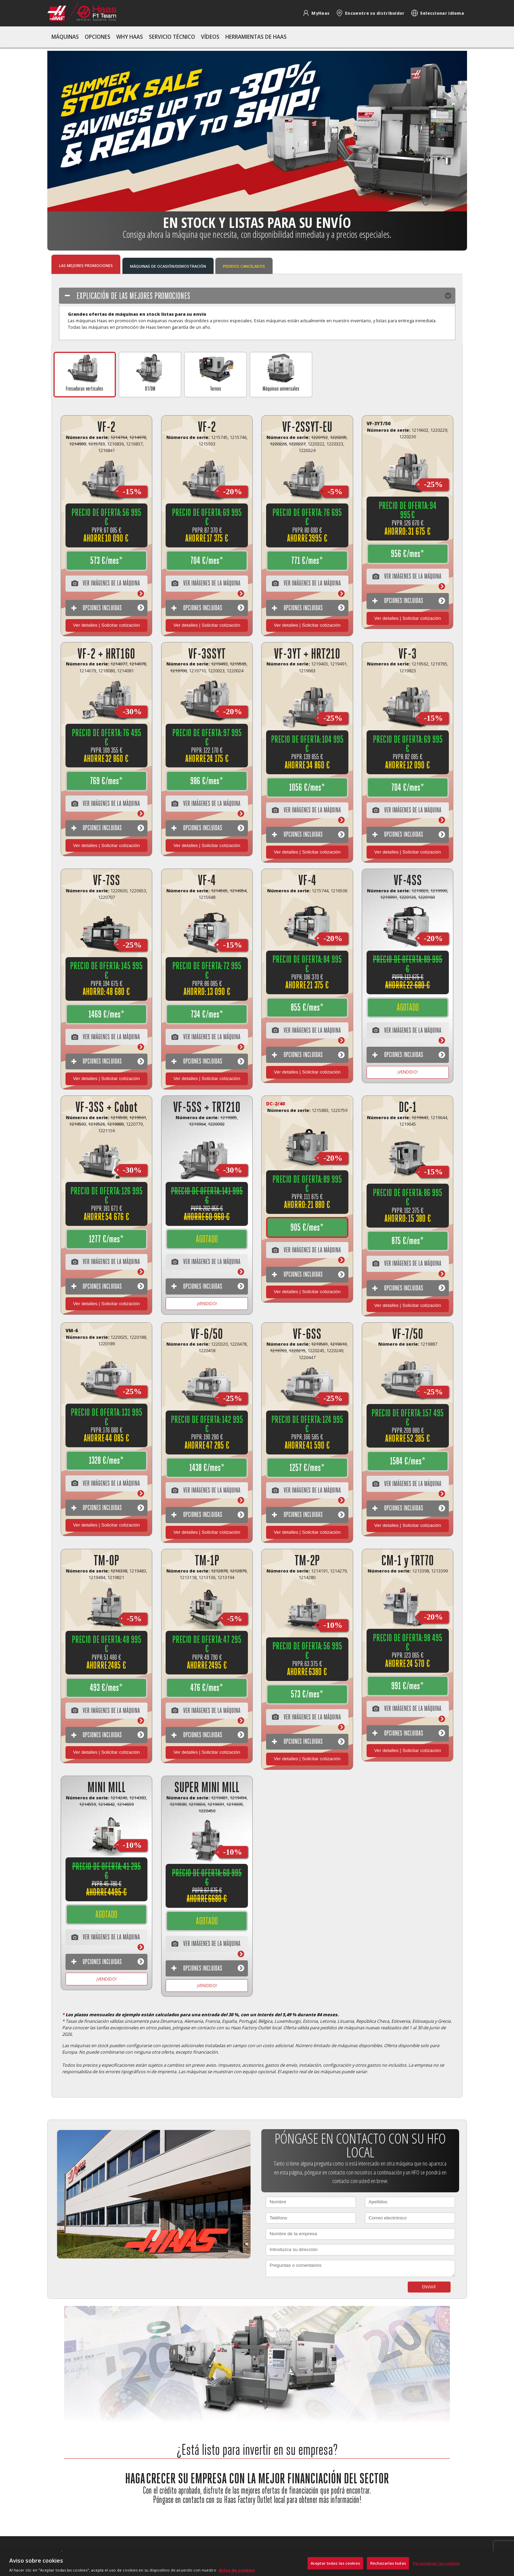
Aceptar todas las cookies (335, 2563)
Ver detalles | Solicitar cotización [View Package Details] (106, 625)
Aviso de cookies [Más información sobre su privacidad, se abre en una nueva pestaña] (237, 2570)
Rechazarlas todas (388, 2563)
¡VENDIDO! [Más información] (407, 1072)
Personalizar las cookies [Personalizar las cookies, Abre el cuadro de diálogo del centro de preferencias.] (436, 2563)
